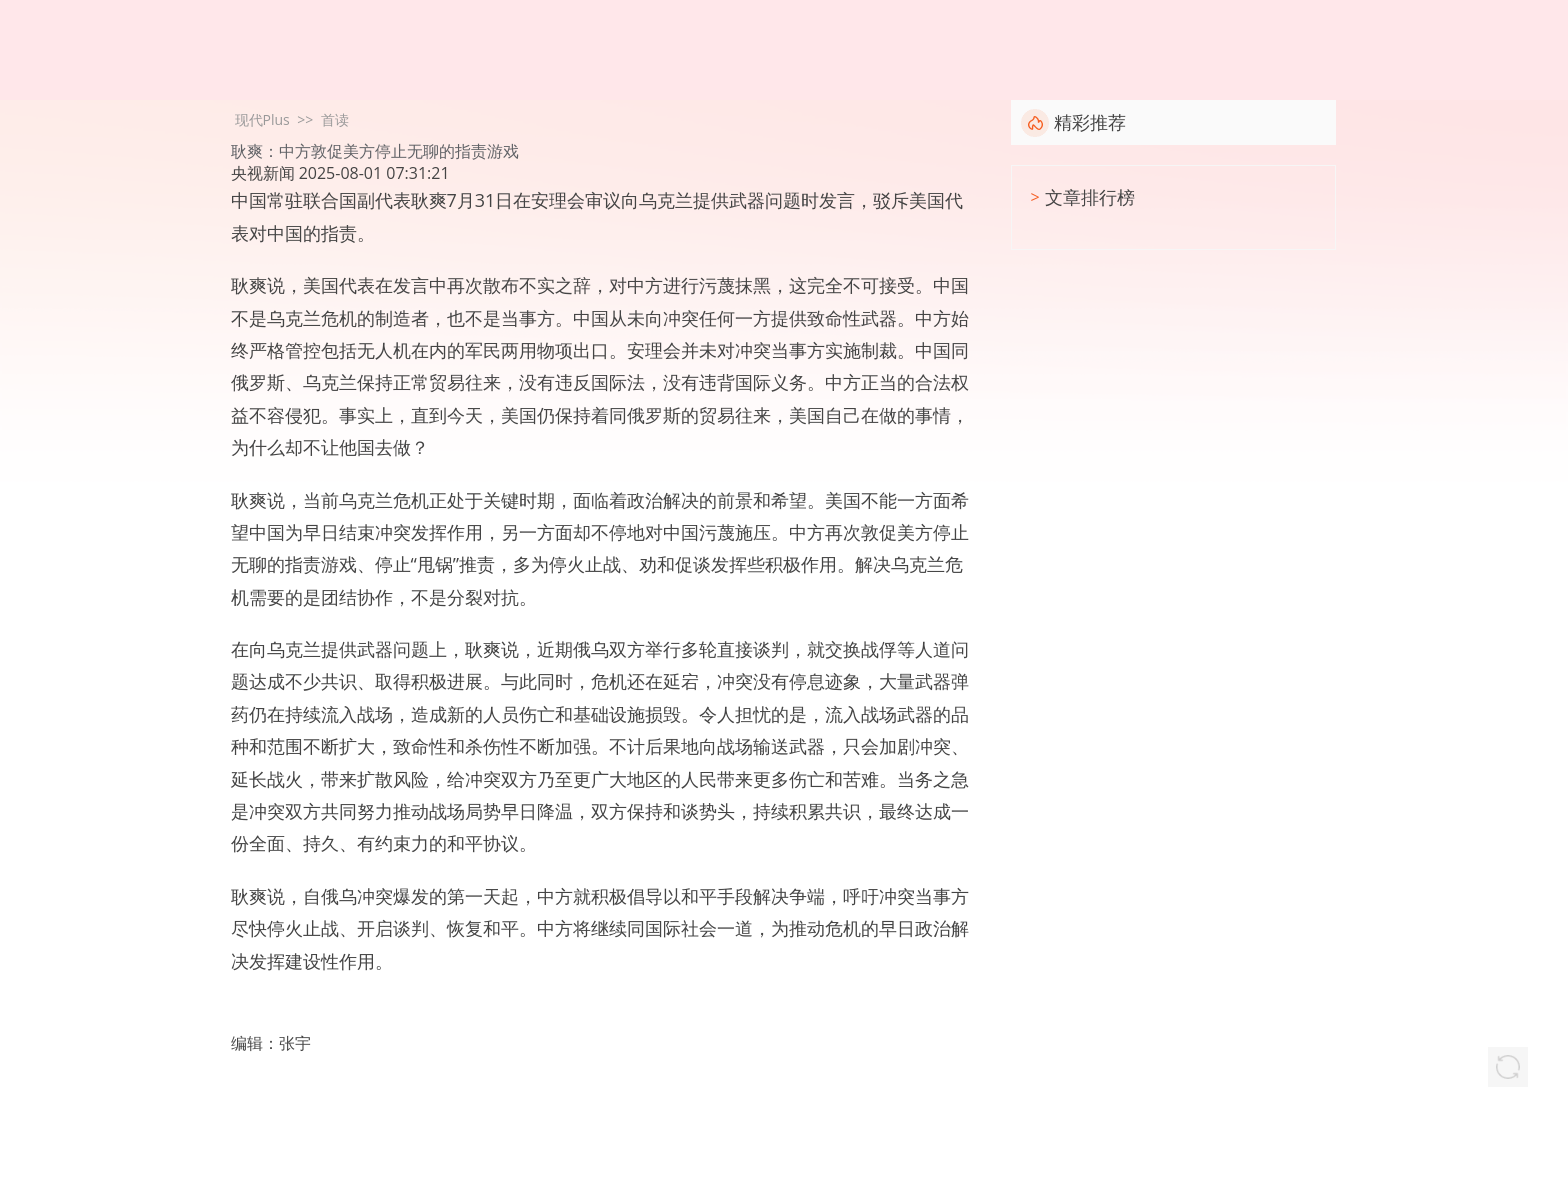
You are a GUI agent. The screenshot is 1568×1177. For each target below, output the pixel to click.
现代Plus (262, 119)
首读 (335, 119)
